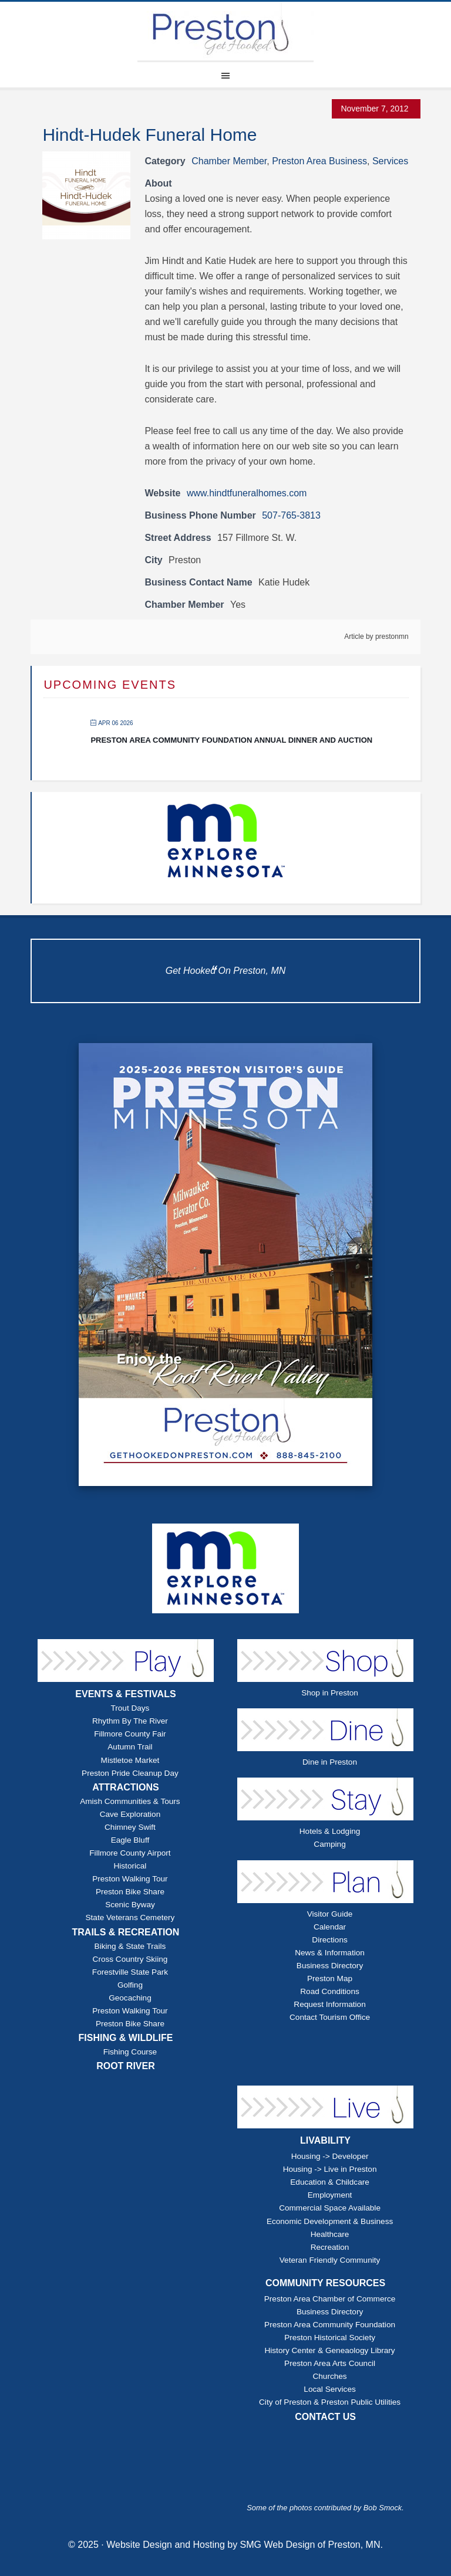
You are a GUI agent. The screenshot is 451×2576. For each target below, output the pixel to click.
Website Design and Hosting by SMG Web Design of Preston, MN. (244, 2545)
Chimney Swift (130, 1827)
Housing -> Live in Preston (330, 2169)
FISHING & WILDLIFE (126, 2038)
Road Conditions (329, 1991)
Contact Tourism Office (330, 2017)
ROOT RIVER (125, 2066)
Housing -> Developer (330, 2156)
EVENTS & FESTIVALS (125, 1694)
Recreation (330, 2247)
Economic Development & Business (330, 2221)
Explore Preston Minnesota (225, 31)
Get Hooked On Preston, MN (226, 971)
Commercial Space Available (330, 2207)
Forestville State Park (130, 1972)
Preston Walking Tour (129, 1878)
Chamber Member (229, 161)
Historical (129, 1865)
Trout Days (129, 1708)
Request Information (329, 2004)
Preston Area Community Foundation (329, 2324)
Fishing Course (130, 2051)
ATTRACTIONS (125, 1787)
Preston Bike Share (130, 1891)
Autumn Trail (129, 1746)
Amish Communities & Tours (130, 1801)
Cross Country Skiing (130, 1959)
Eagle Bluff (130, 1840)
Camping (329, 1844)
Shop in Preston (329, 1692)
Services (390, 161)
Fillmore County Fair (130, 1733)
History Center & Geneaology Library (329, 2350)
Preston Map (329, 1978)
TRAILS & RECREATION (126, 1932)
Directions (329, 1939)
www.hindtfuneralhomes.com (247, 493)
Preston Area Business (319, 161)
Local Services (329, 2389)
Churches (329, 2376)
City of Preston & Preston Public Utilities (329, 2402)
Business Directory (330, 1965)
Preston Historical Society (329, 2337)
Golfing (130, 1985)
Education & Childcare (329, 2182)
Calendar (330, 1926)
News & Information (330, 1952)
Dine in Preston (329, 1762)
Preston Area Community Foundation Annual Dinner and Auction (231, 740)
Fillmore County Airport (129, 1853)
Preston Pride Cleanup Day (130, 1773)
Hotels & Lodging (330, 1831)
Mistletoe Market (130, 1760)
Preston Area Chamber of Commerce (330, 2298)
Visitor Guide (330, 1914)
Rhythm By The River (130, 1721)
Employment (330, 2195)
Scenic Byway (130, 1904)
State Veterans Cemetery (130, 1917)
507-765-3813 (291, 515)
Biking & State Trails (130, 1946)
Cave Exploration (130, 1814)
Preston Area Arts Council (329, 2363)
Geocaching (130, 1997)
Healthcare (330, 2234)
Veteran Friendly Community (330, 2260)
